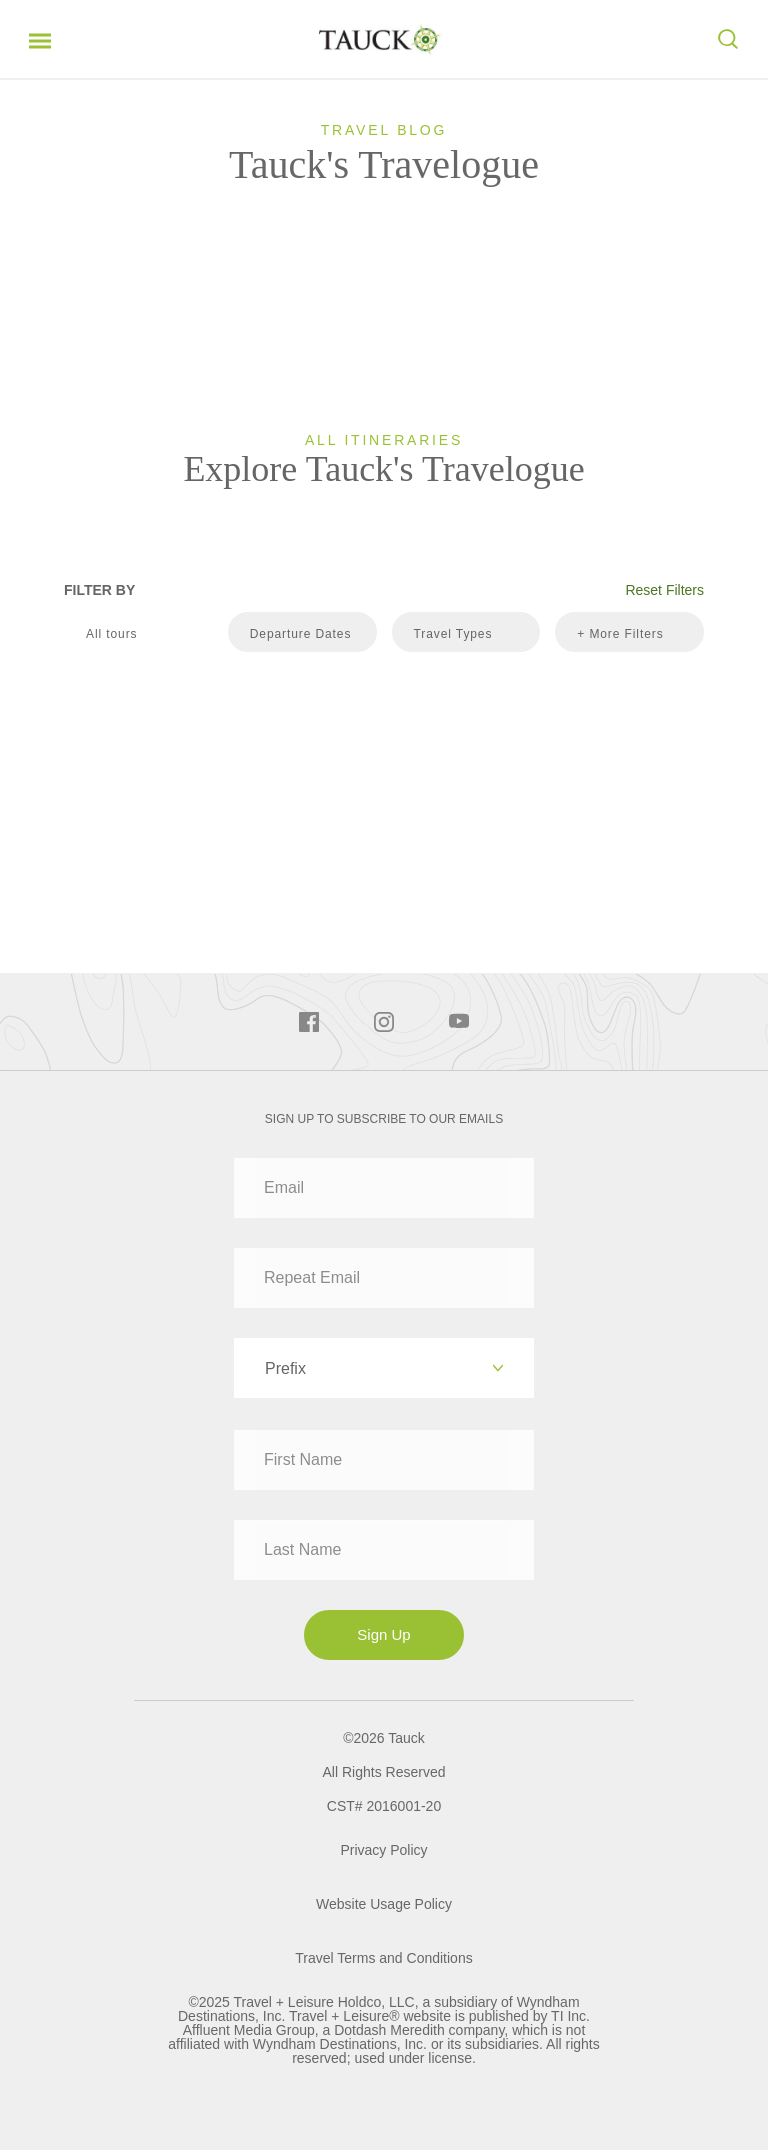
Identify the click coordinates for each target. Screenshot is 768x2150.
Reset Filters (664, 590)
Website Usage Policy (384, 1904)
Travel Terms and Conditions (383, 1958)
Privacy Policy (383, 1850)
